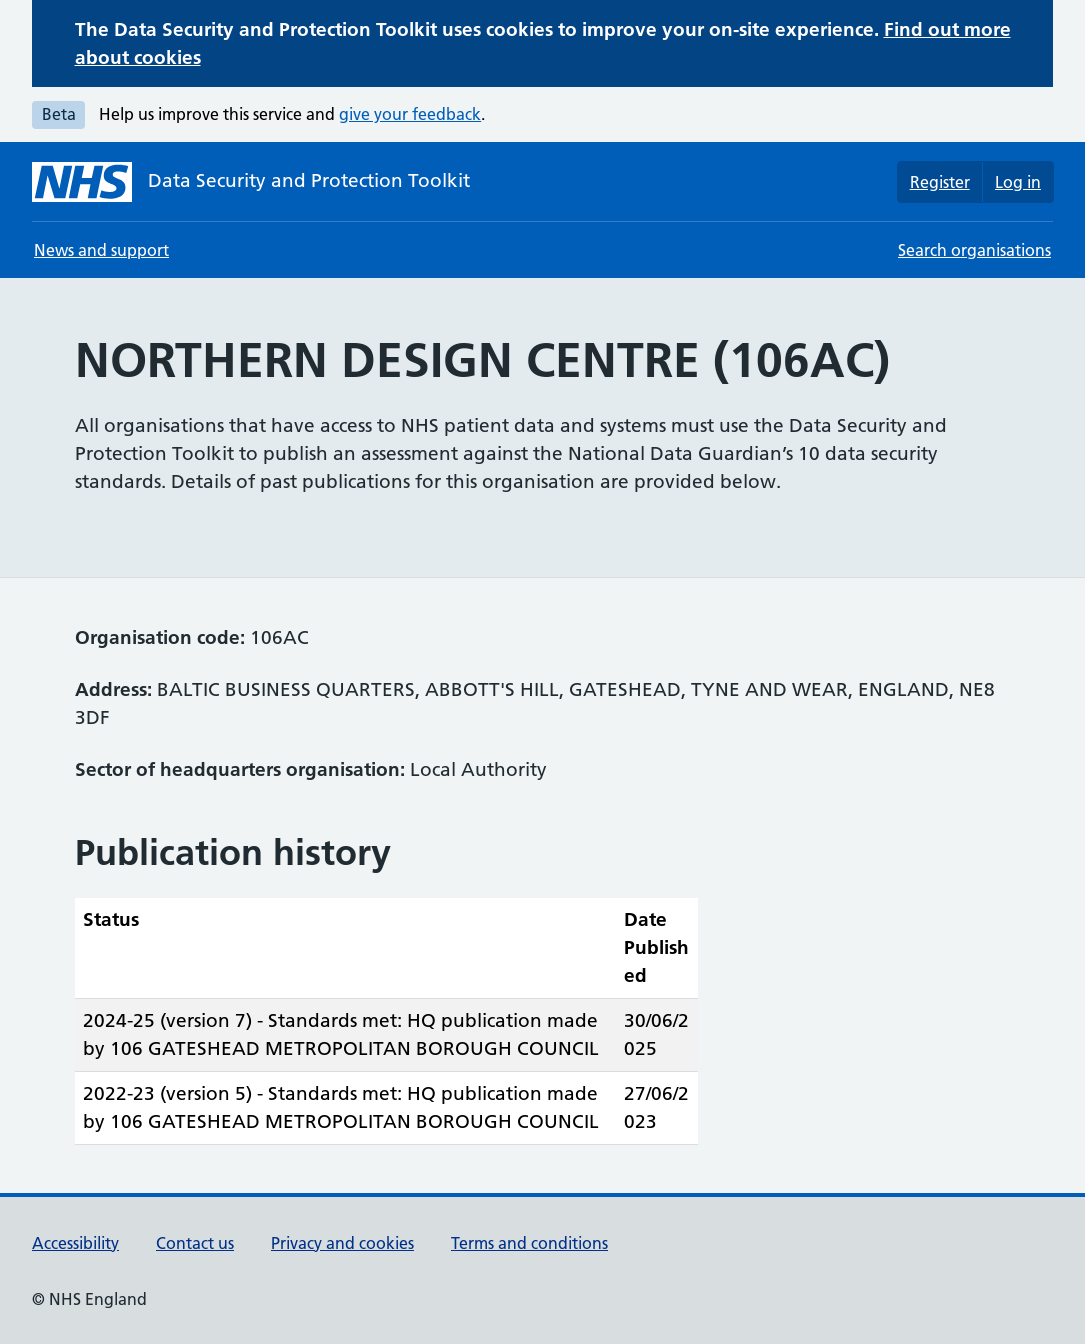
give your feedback (410, 114)
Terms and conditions (529, 1243)
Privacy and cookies (342, 1243)
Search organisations (974, 250)
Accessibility (75, 1243)
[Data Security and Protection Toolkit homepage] (251, 182)
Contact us (195, 1243)
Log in (1018, 182)
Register (940, 182)
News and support (101, 250)
